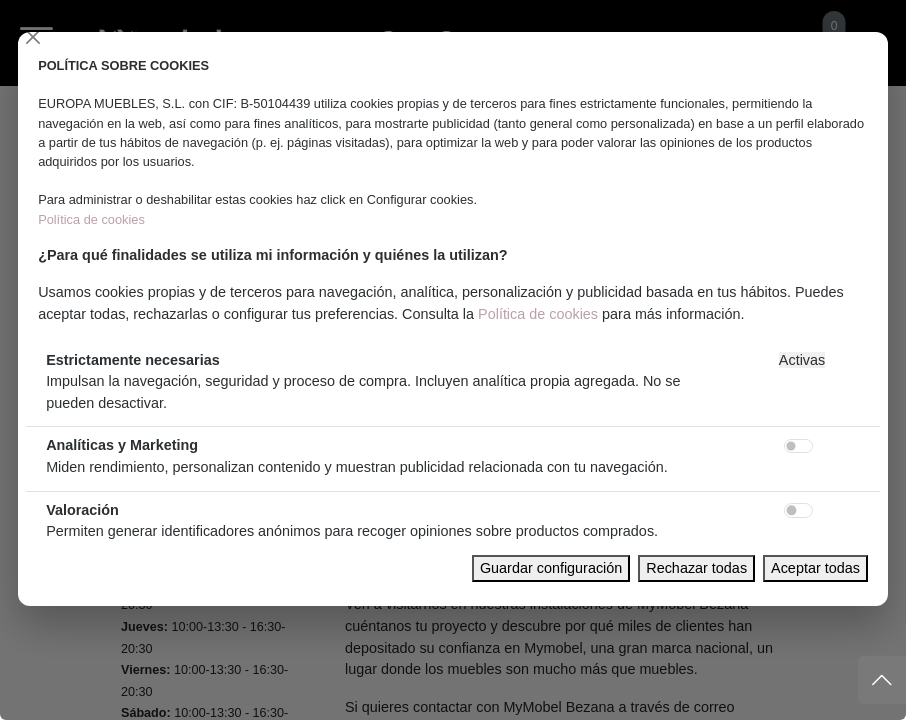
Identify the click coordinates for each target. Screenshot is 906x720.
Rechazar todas (696, 568)
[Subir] (882, 680)
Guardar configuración (551, 568)
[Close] (33, 37)
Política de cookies (91, 219)
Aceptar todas (815, 568)
